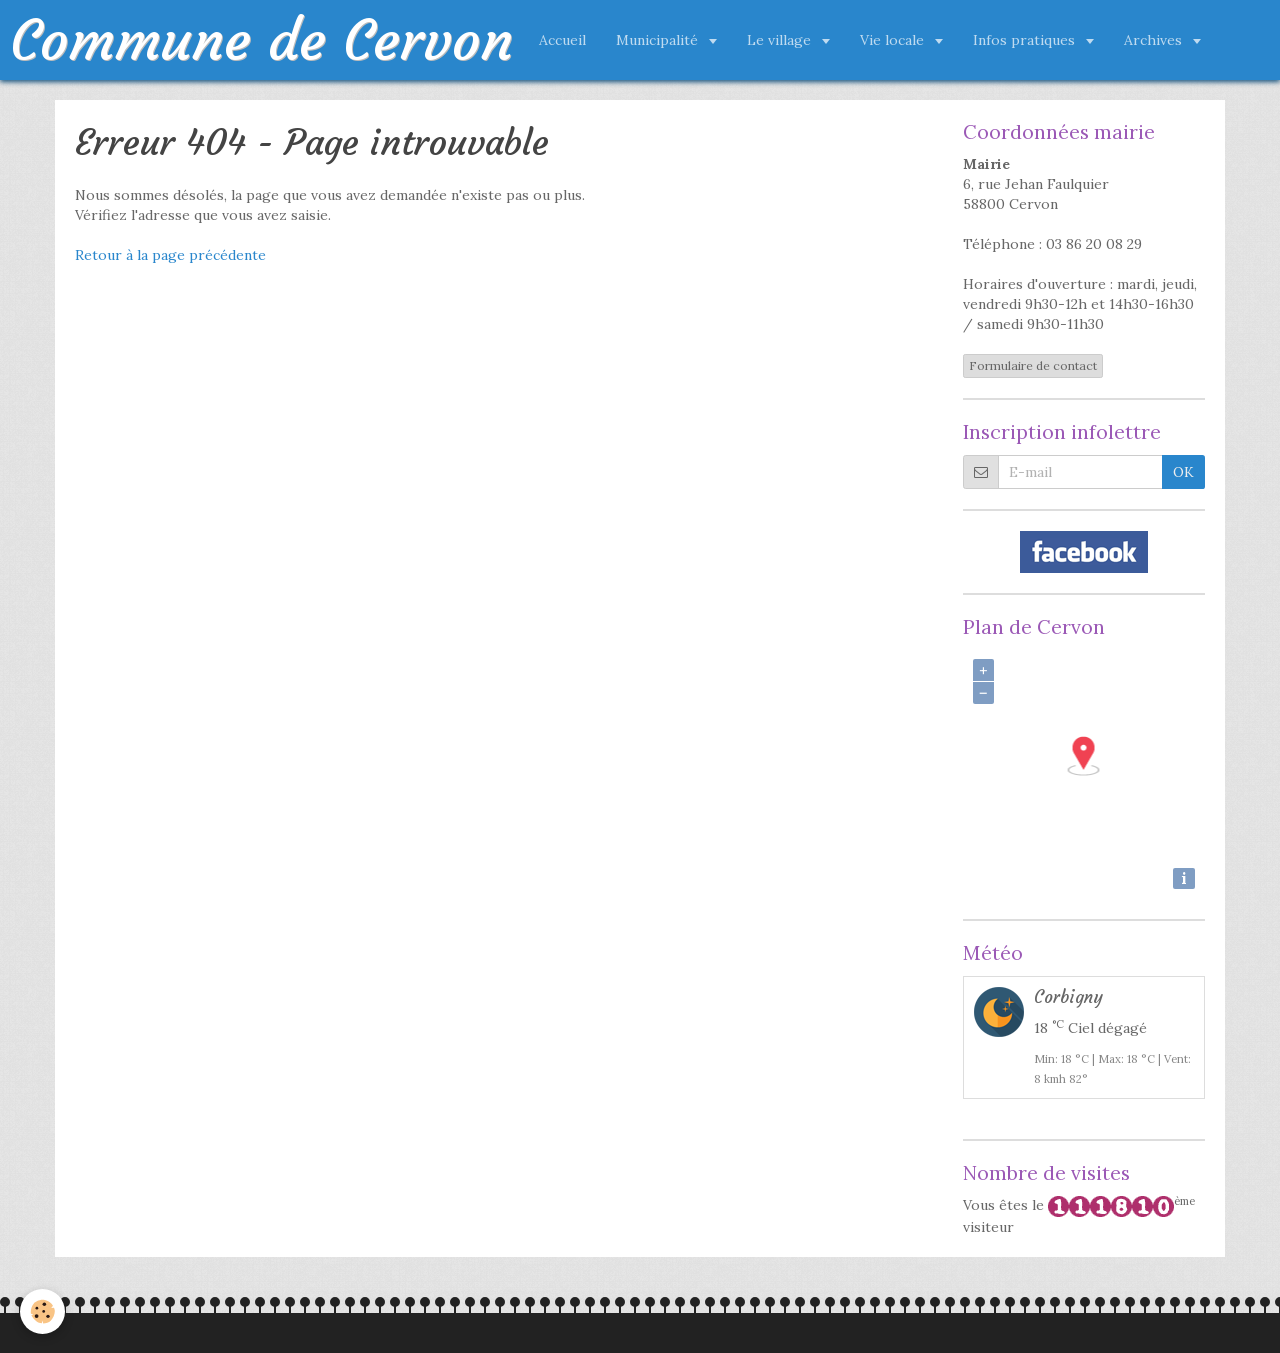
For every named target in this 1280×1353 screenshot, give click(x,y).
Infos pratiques (1026, 40)
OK (1183, 472)
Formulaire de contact (1033, 365)
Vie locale (894, 40)
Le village (781, 40)
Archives (1155, 40)
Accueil (562, 40)
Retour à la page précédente (170, 255)
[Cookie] (42, 1311)
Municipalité (659, 40)
